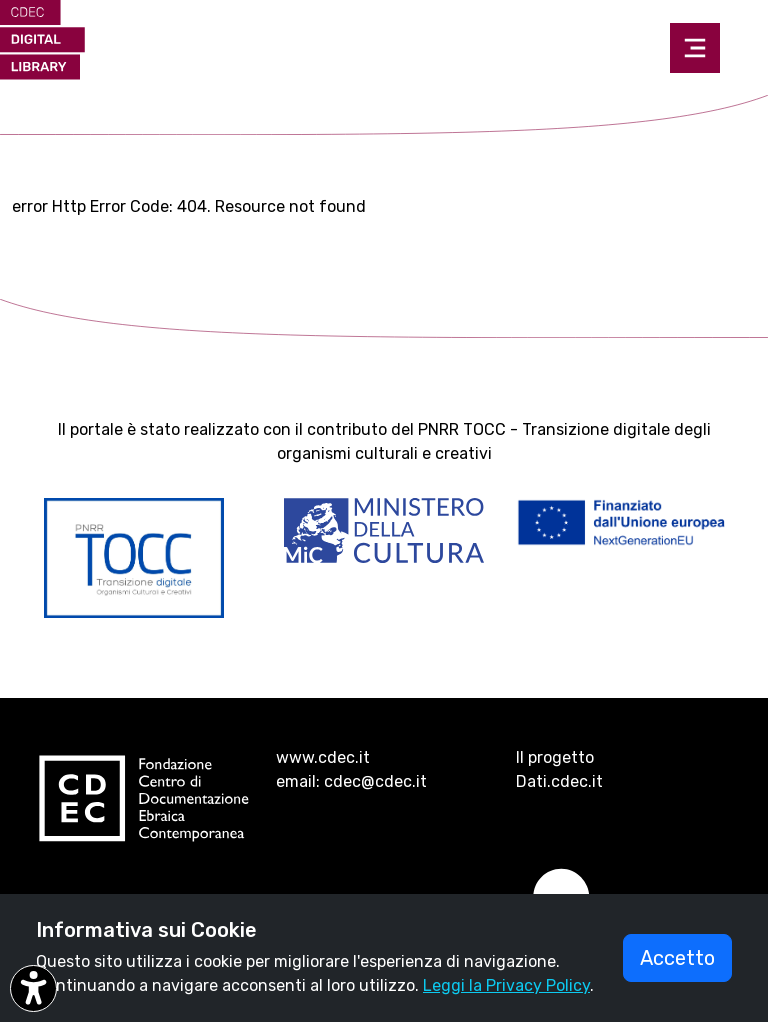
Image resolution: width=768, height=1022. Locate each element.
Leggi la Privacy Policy (506, 985)
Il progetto (555, 757)
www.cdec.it (323, 757)
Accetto (677, 958)
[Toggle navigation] (695, 48)
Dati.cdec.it (559, 781)
